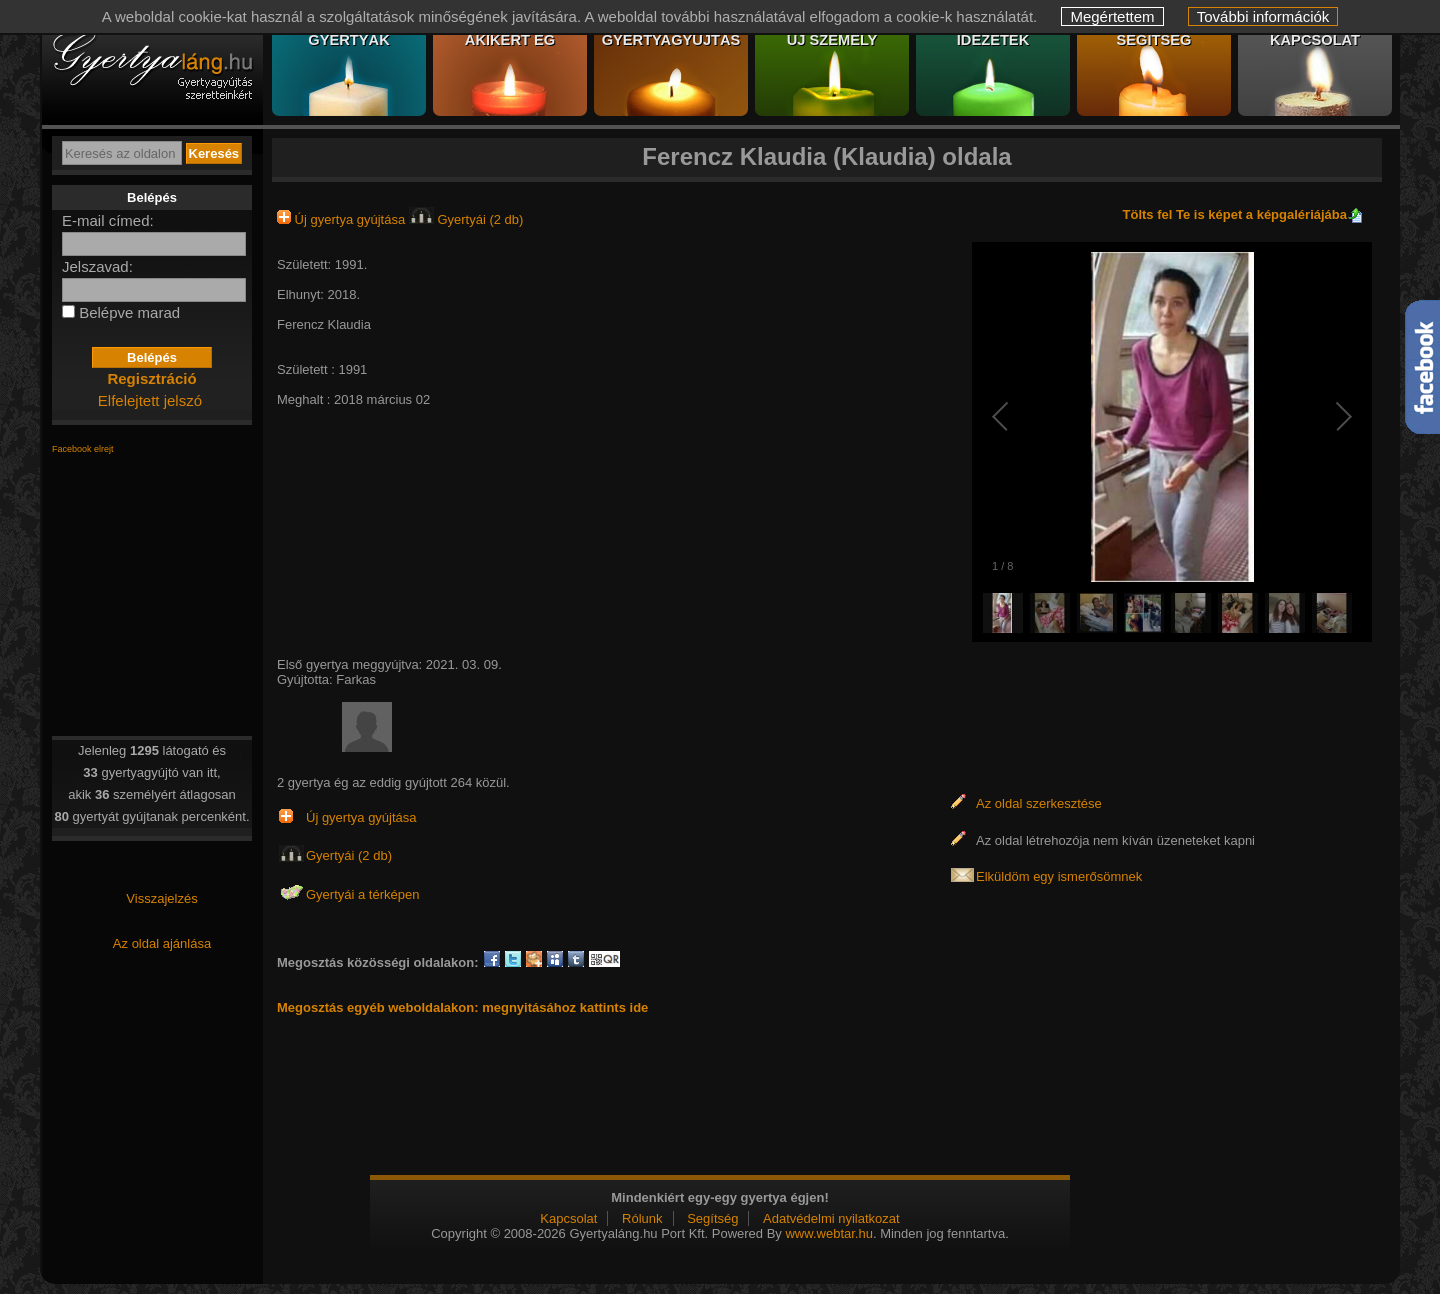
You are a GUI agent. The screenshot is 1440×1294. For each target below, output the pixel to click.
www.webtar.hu (828, 1233)
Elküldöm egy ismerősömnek (1059, 876)
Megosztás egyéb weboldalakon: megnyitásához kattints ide (462, 1007)
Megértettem (1112, 16)
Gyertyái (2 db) (466, 219)
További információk (1263, 16)
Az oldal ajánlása (162, 943)
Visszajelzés (161, 898)
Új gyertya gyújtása (343, 219)
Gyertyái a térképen (362, 894)
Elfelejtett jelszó (150, 400)
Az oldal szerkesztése (1039, 803)
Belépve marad (129, 312)
